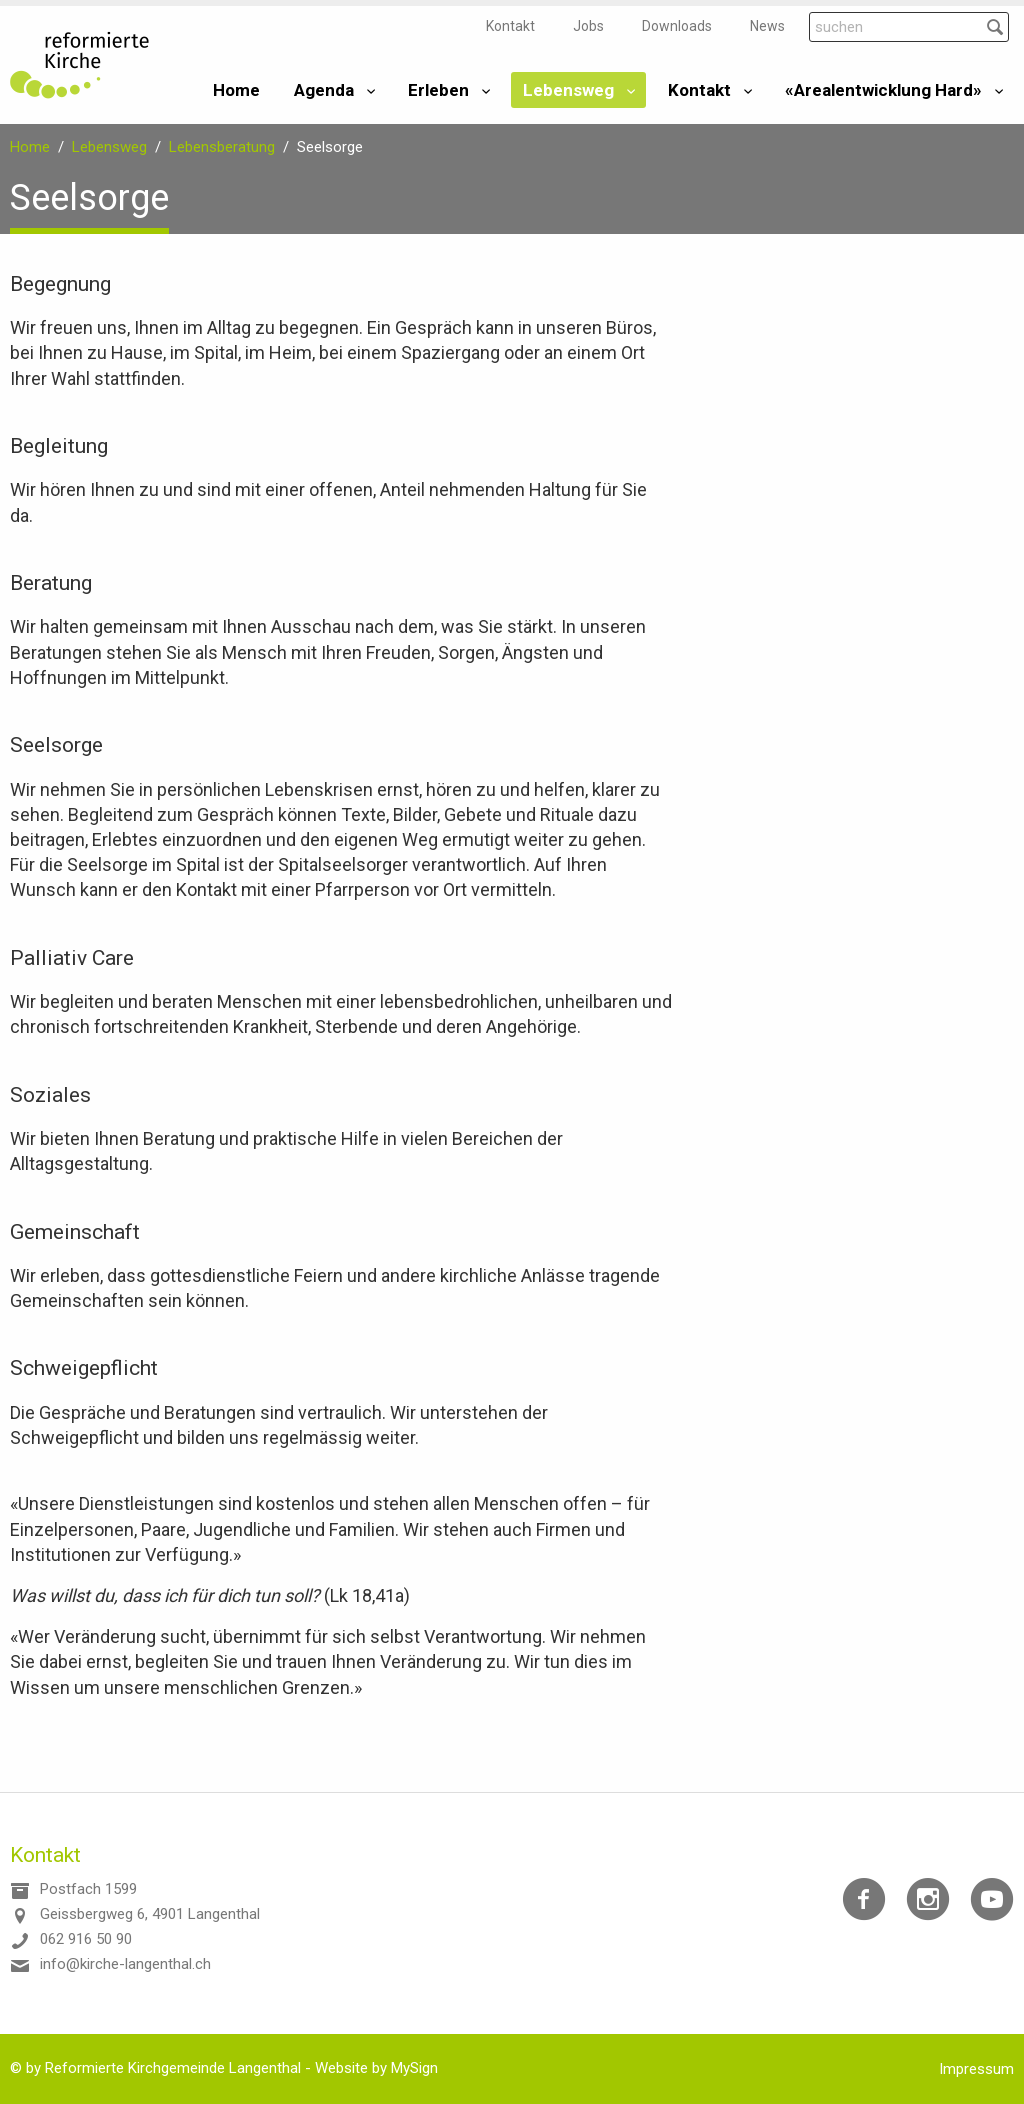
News (767, 26)
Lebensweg (568, 90)
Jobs (588, 26)
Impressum (976, 2069)
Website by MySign (376, 2068)
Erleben (438, 90)
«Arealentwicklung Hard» (883, 90)
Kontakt (510, 26)
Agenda (324, 90)
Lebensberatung (222, 147)
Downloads (677, 26)
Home (236, 90)
